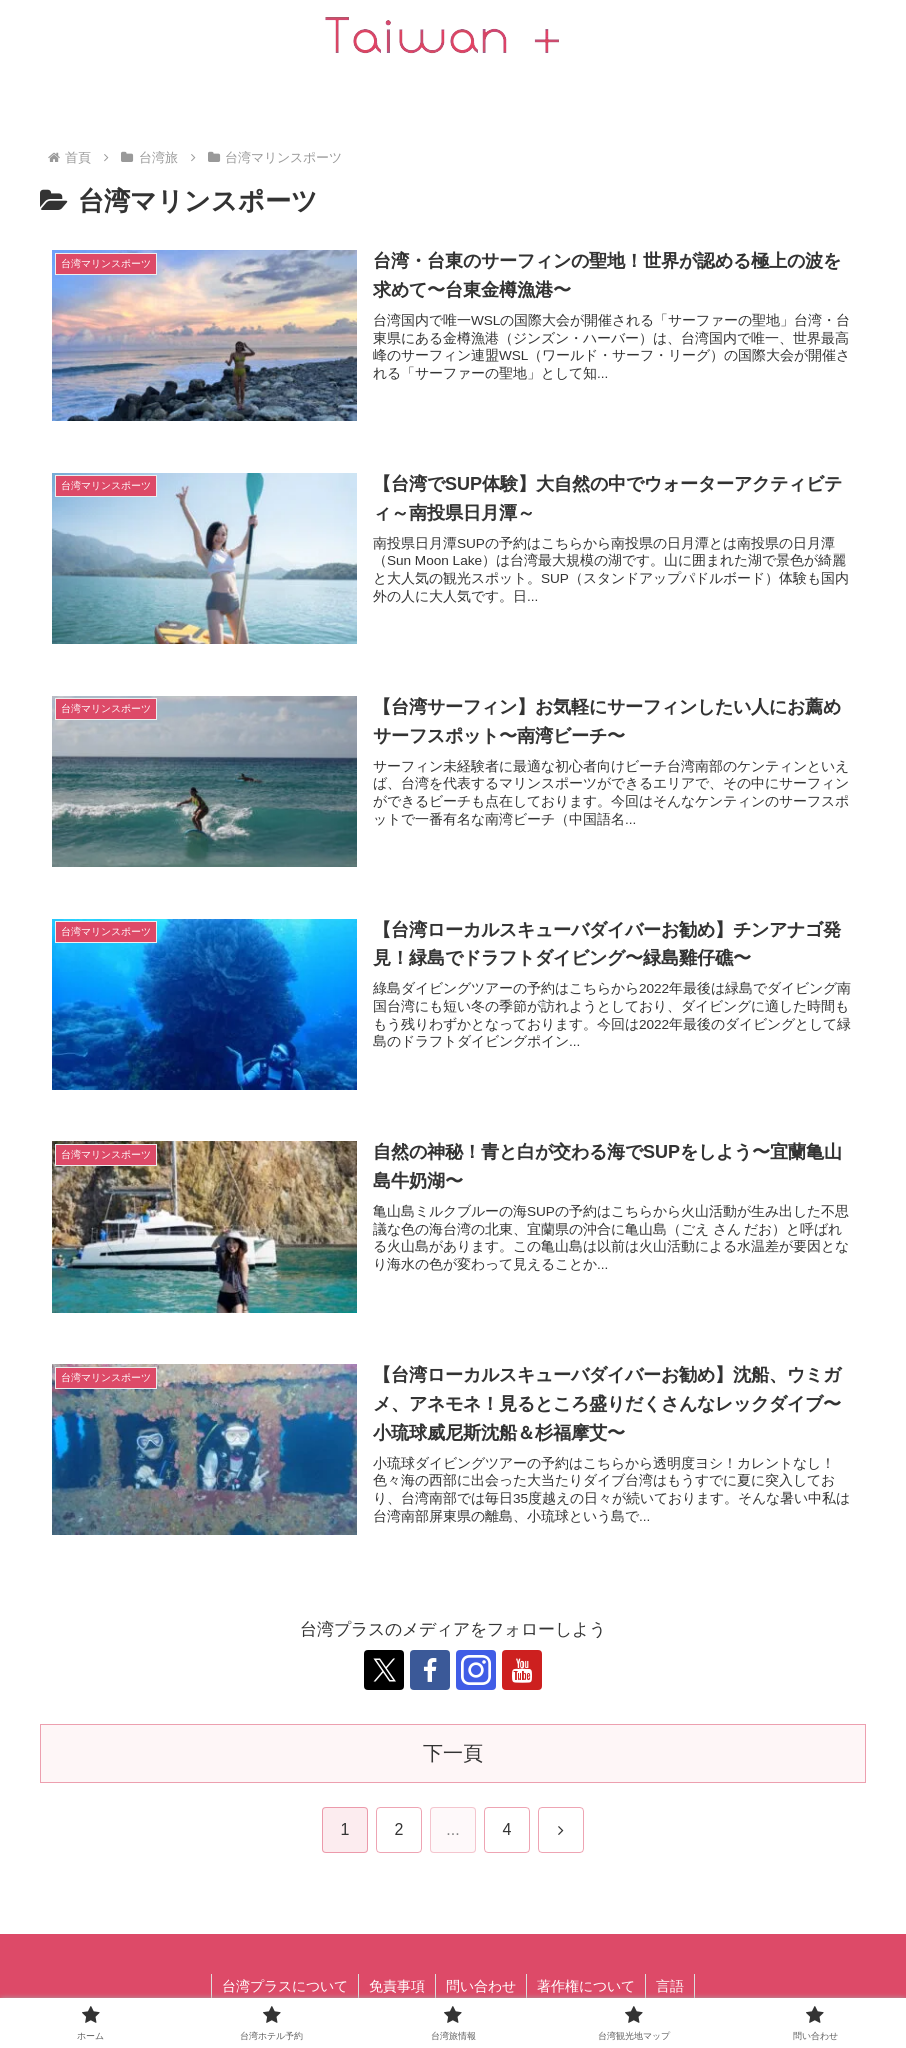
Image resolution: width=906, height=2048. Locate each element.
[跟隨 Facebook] (430, 1670)
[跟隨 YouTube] (522, 1670)
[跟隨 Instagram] (476, 1670)
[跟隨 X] (384, 1670)
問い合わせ (481, 1986)
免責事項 (397, 1986)
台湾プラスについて (285, 1986)
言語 (670, 1986)
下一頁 (453, 1753)
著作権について (586, 1986)
